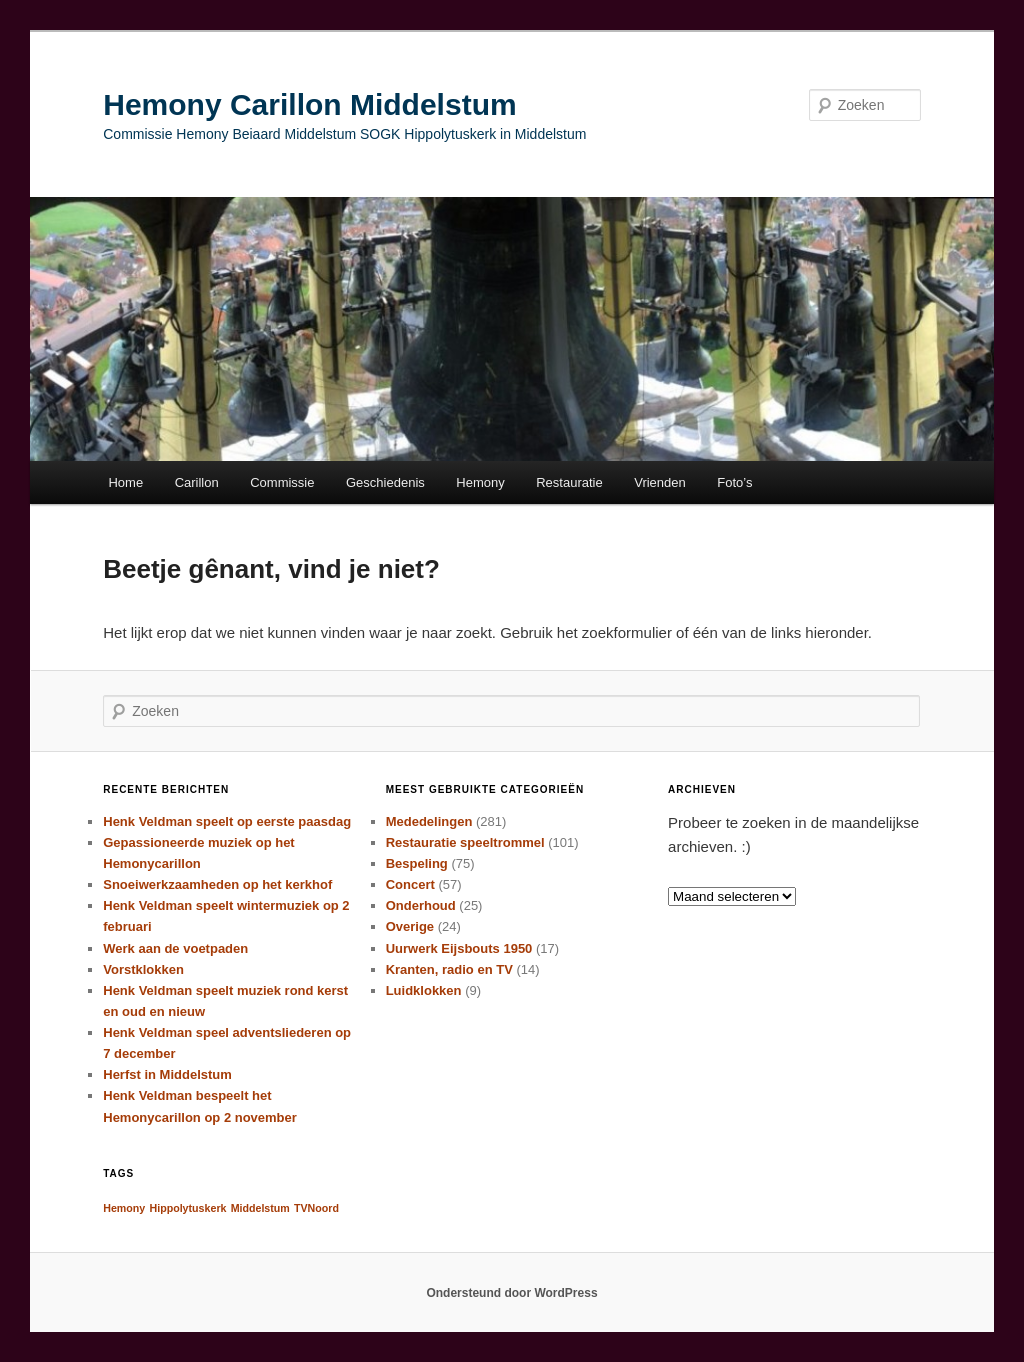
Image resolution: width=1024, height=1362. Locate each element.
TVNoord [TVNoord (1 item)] (316, 1208)
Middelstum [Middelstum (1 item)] (260, 1208)
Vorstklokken (143, 969)
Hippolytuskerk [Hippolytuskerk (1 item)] (187, 1208)
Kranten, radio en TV (449, 969)
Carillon (197, 482)
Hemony (480, 482)
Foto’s (734, 482)
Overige (410, 926)
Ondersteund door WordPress (511, 1293)
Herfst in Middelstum (167, 1074)
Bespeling (417, 863)
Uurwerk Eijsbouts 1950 (459, 948)
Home (125, 482)
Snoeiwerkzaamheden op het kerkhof (217, 884)
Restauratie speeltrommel (465, 842)
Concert (410, 884)
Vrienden (660, 482)
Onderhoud (421, 905)
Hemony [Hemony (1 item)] (124, 1208)
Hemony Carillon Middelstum (309, 104)
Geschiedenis (385, 482)
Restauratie (569, 482)
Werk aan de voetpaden (175, 948)
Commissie (282, 482)
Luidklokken (424, 990)
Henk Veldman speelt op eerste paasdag (227, 821)
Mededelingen (429, 821)
